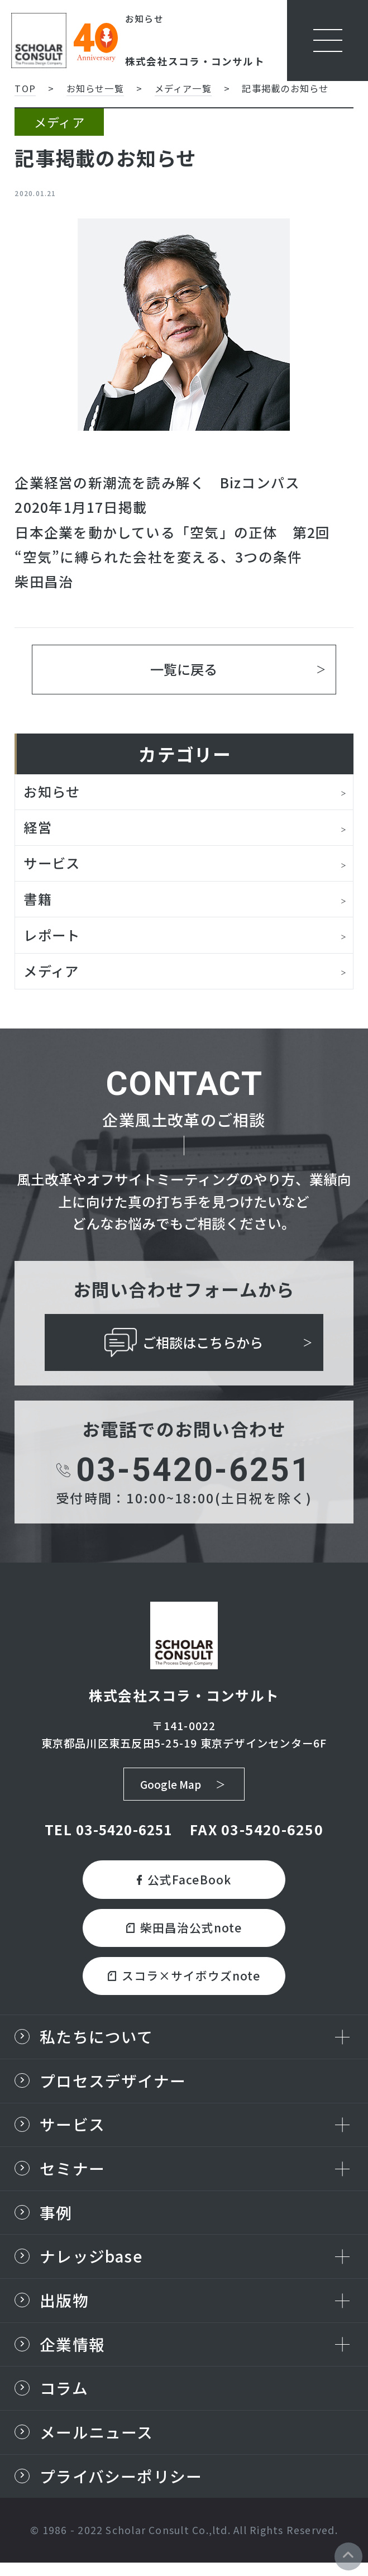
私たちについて (97, 2043)
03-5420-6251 (184, 1473)
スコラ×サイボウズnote (184, 1981)
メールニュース (97, 2443)
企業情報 (72, 2355)
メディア (52, 973)
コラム (64, 2399)
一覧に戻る (184, 669)
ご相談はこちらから (184, 1345)
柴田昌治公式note (184, 1933)
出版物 (64, 2310)
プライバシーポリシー (121, 2488)
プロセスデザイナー (113, 2088)
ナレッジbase (91, 2266)
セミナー (72, 2176)
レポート (52, 937)
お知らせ (52, 793)
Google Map (170, 1788)
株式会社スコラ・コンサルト (195, 61)
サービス (52, 865)
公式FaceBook (184, 1884)
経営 (37, 828)
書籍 (37, 901)
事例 (56, 2221)
